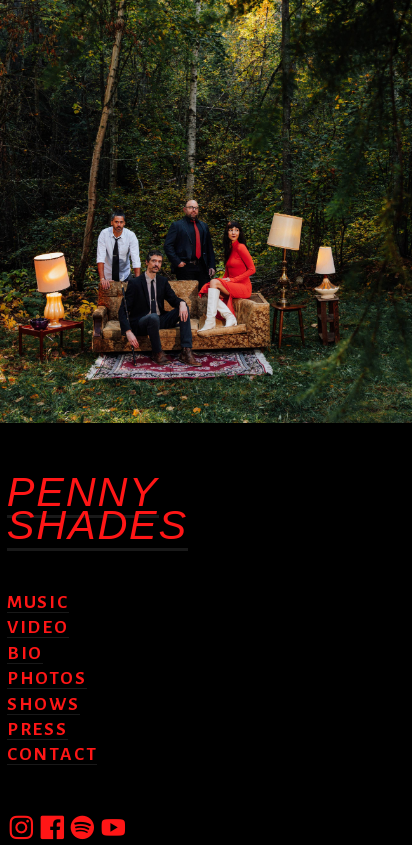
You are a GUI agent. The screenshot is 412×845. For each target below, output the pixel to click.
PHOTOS (47, 678)
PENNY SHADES (97, 508)
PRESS (37, 729)
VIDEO (38, 627)
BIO (25, 653)
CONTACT (52, 754)
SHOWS (43, 704)
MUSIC (38, 602)
